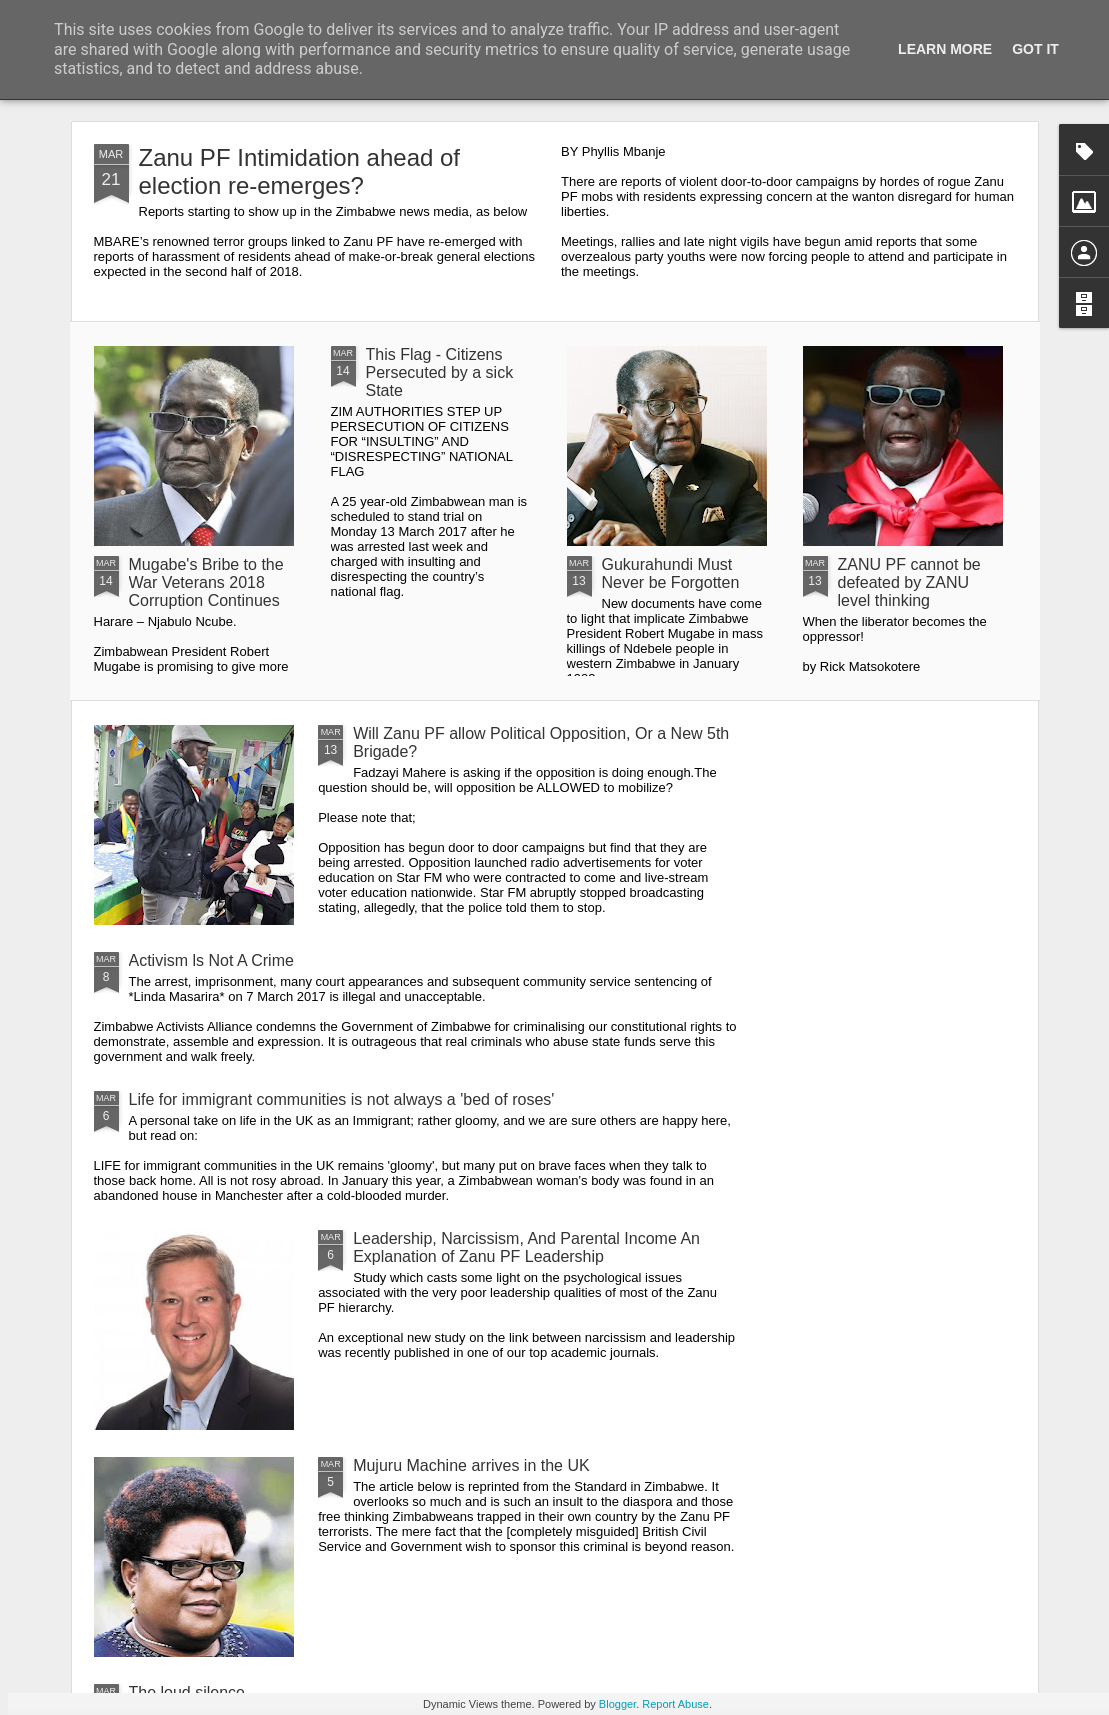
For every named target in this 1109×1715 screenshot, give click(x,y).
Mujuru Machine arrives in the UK (471, 1465)
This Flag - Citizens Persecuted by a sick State (440, 372)
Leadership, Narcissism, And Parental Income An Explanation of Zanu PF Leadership (526, 1247)
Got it (1035, 49)
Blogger (617, 1704)
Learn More (945, 49)
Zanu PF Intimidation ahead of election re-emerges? (300, 171)
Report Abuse (675, 1704)
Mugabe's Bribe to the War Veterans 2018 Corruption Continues (206, 582)
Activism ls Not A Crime (211, 960)
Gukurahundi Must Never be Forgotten (671, 573)
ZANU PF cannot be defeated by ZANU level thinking (909, 582)
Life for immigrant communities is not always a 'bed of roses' (342, 1099)
